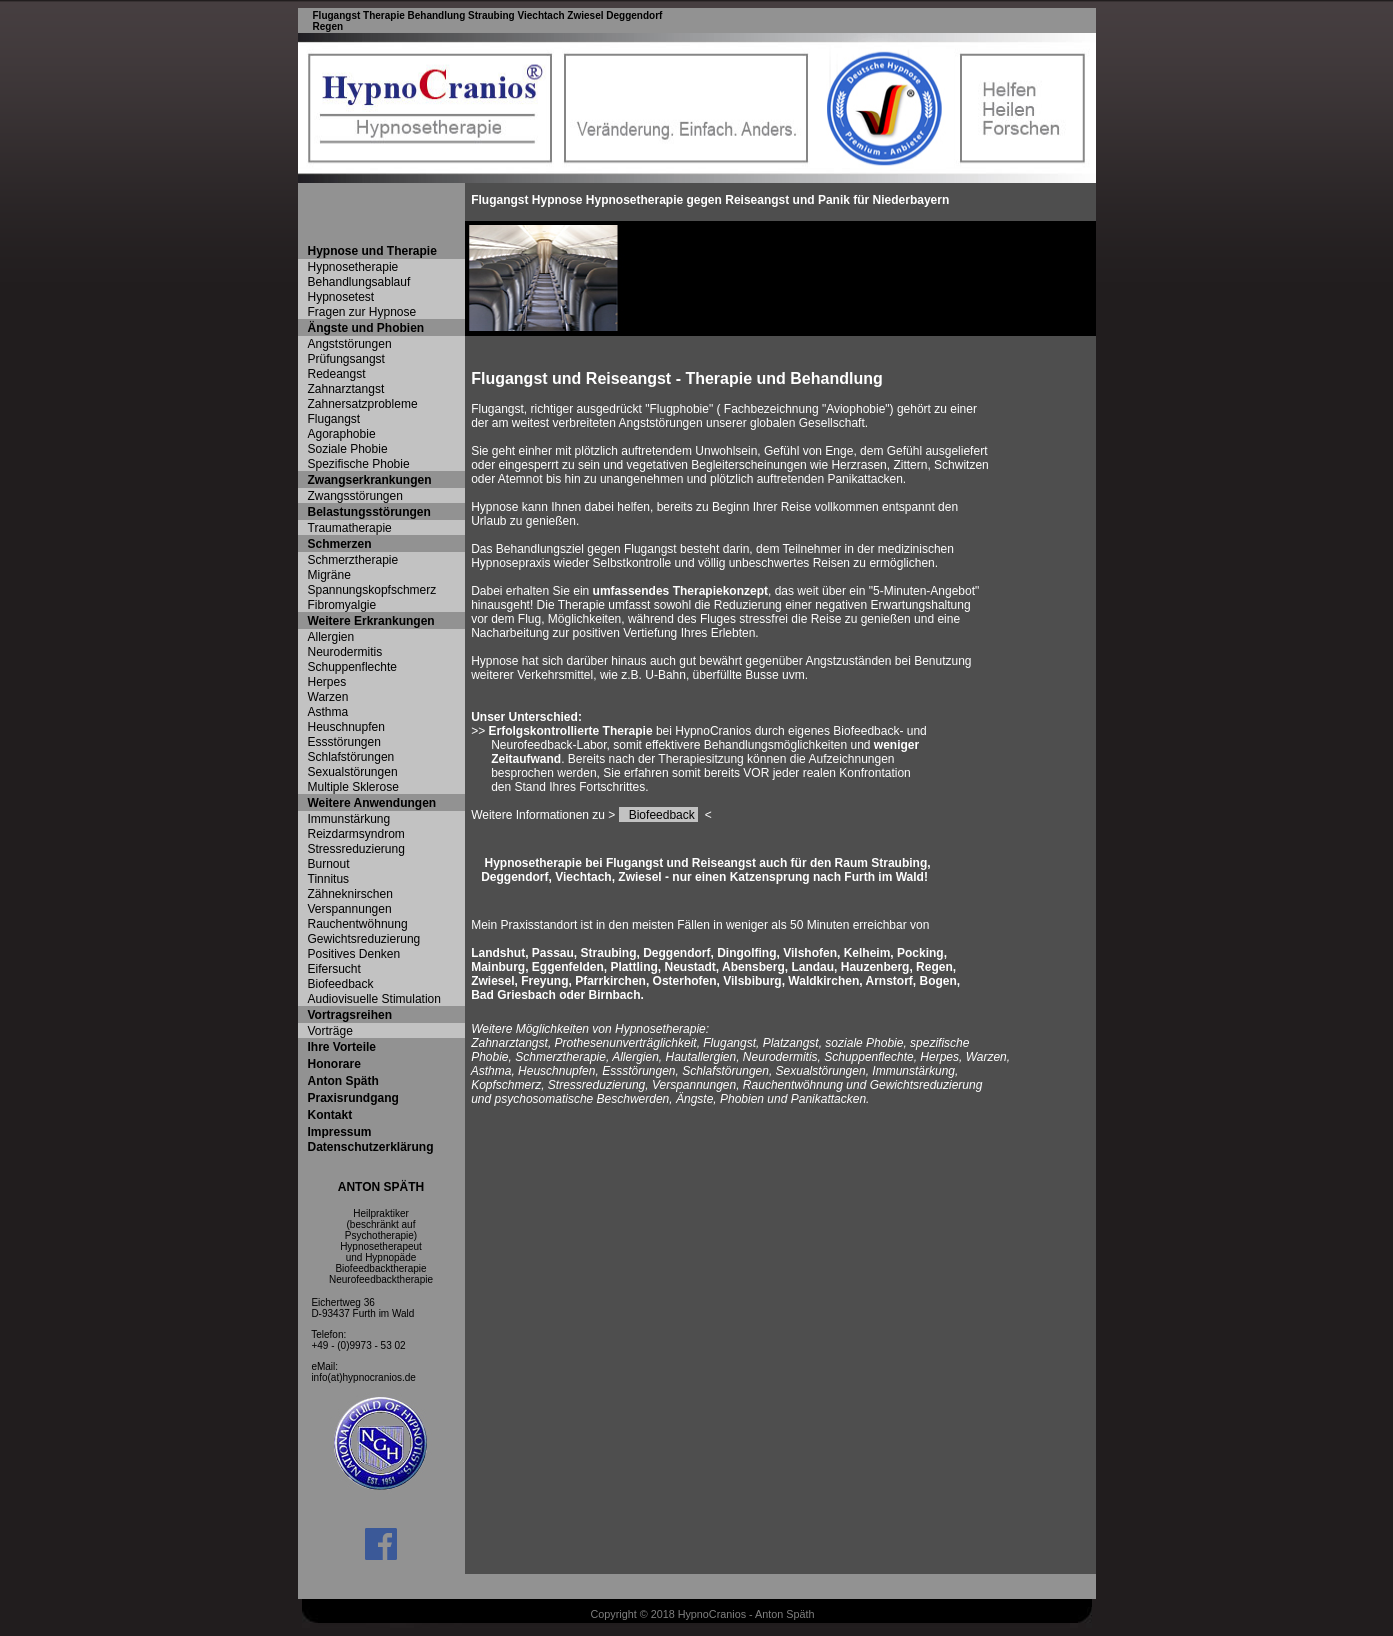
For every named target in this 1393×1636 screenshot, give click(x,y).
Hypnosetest (341, 297)
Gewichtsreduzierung (364, 939)
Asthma (328, 712)
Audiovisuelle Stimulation (374, 999)
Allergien (331, 637)
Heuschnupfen (346, 727)
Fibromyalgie (342, 605)
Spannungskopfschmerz (372, 590)
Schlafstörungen (351, 757)
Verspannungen (350, 909)
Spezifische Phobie (359, 464)
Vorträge (330, 1031)
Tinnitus (329, 879)
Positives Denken (354, 954)
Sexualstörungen (353, 772)
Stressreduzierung (356, 849)
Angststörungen (350, 344)
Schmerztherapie (353, 560)
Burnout (329, 864)
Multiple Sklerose (353, 787)
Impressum (340, 1132)
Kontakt (330, 1115)
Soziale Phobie (348, 449)
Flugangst (334, 419)
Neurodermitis (345, 652)
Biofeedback (341, 984)
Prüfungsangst (346, 359)
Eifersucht (334, 969)
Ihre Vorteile (342, 1047)
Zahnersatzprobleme (363, 404)
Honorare (334, 1064)
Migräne (329, 575)
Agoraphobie (342, 434)
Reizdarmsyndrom (356, 834)
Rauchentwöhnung (358, 924)
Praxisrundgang (353, 1098)
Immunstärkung (349, 819)
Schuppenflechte (352, 667)
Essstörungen (344, 742)
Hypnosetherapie (353, 267)
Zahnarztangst (346, 389)
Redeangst (337, 374)
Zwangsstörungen (355, 496)
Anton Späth (343, 1081)
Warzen (328, 697)
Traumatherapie (350, 528)
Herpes (327, 682)
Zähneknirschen (350, 894)
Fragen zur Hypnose (362, 312)
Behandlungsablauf (359, 282)
